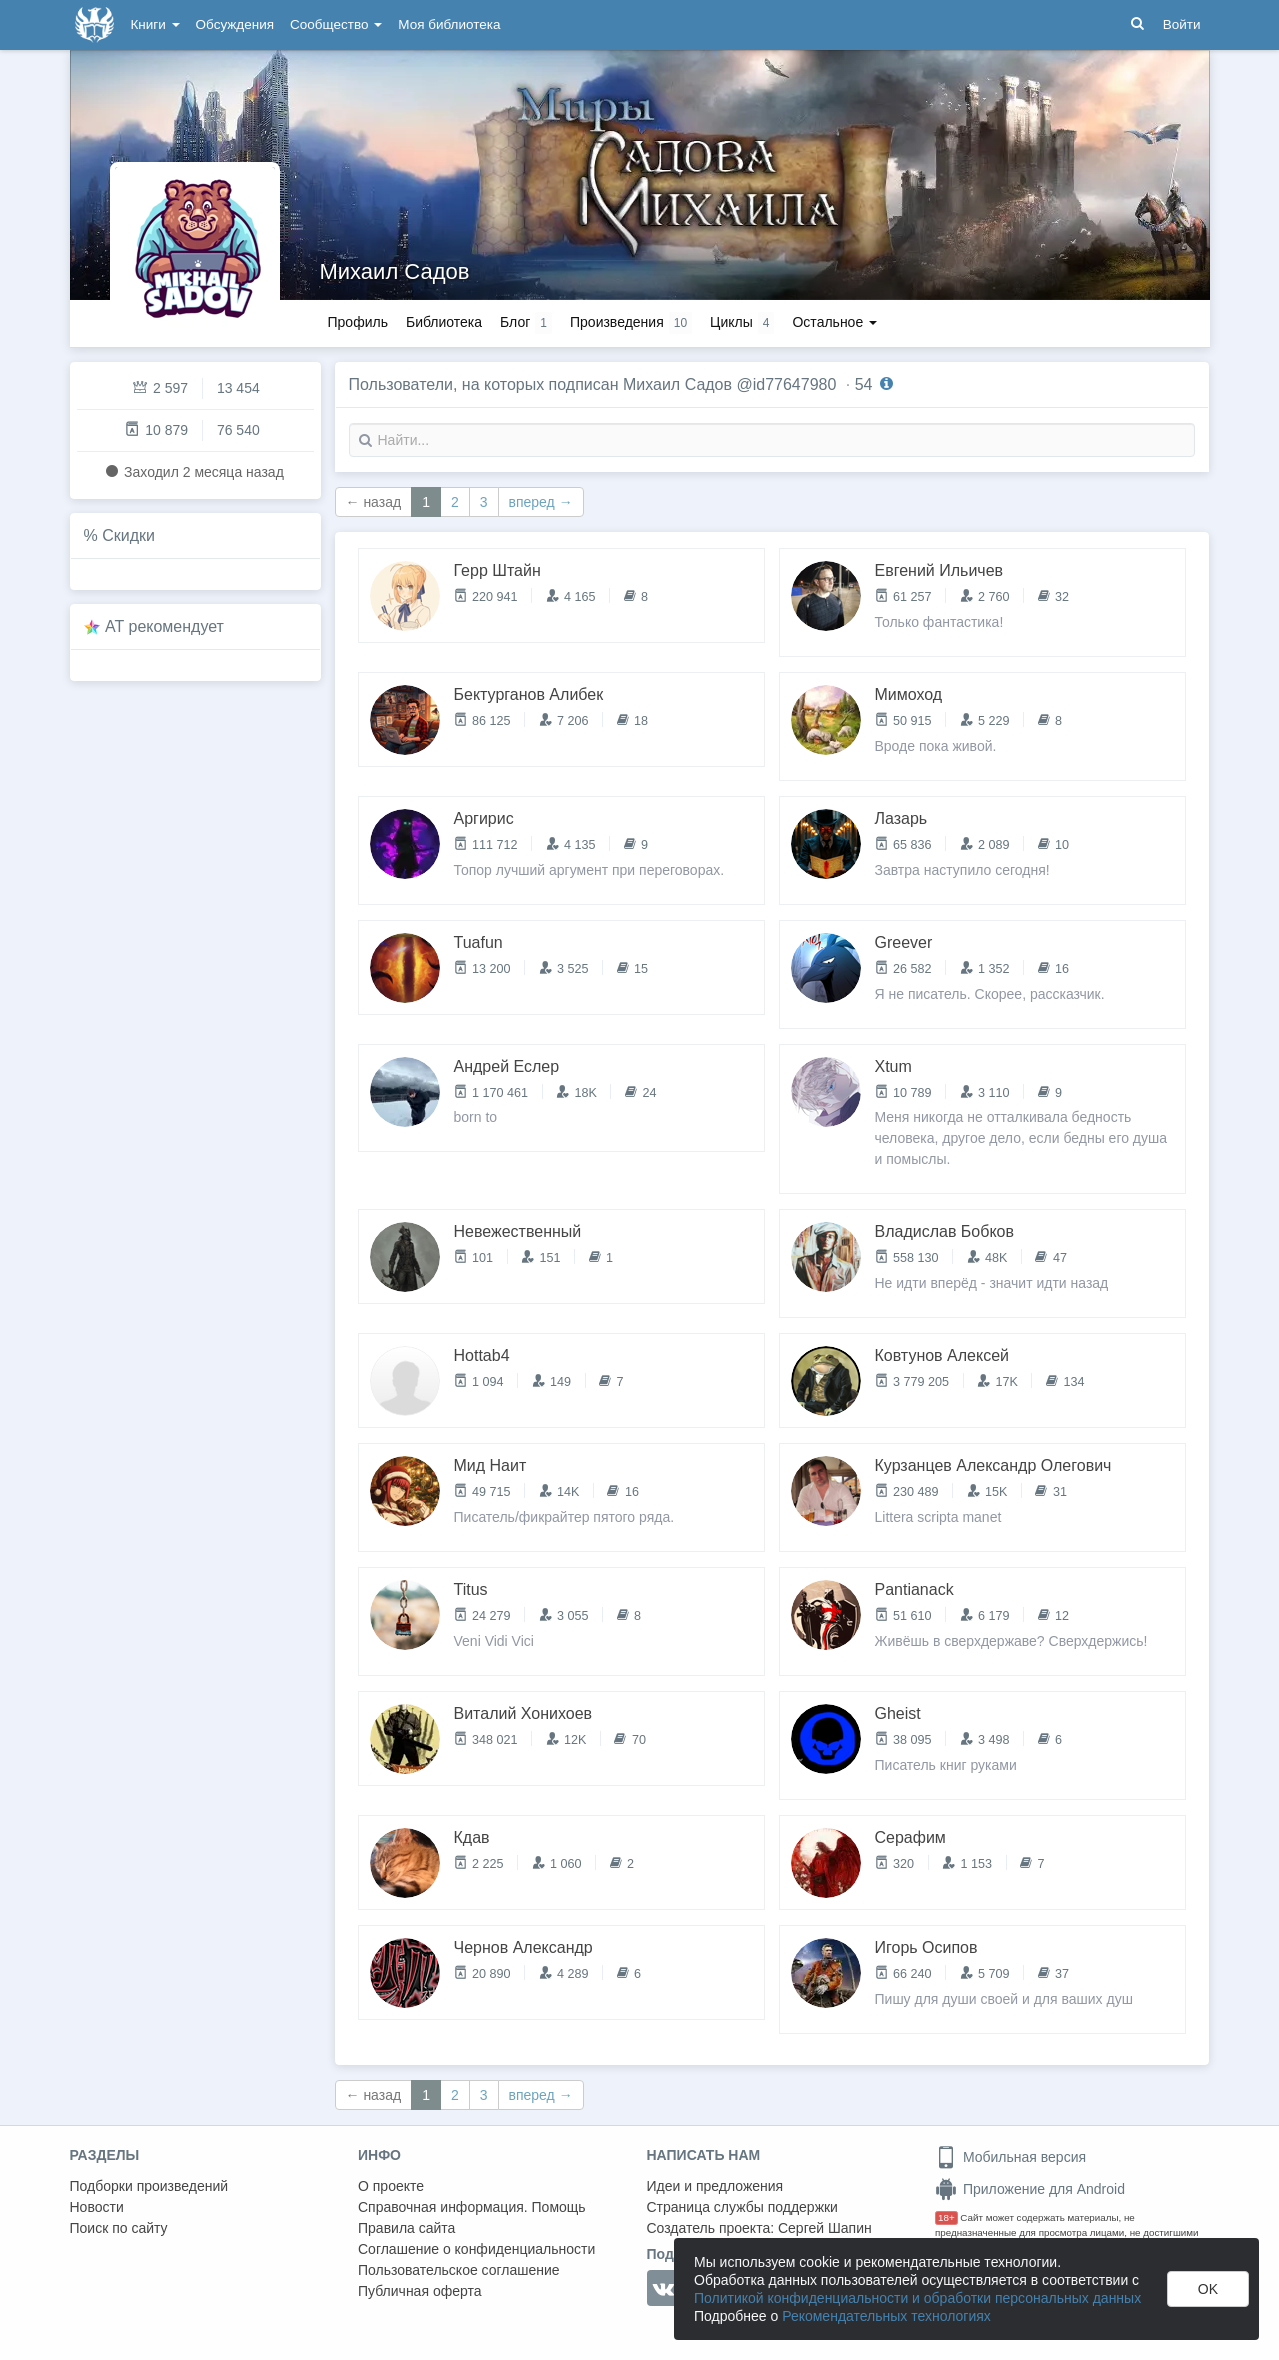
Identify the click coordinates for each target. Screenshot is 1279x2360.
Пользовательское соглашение (459, 2270)
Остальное (834, 322)
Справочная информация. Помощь (472, 2207)
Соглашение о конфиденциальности (476, 2249)
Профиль (358, 322)
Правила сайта (406, 2228)
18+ (946, 2217)
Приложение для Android (1030, 2189)
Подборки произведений (149, 2186)
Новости (97, 2207)
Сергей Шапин (825, 2228)
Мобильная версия (1010, 2157)
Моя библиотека (449, 24)
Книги (155, 24)
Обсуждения (235, 24)
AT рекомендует (164, 626)
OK (1208, 2289)
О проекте (391, 2186)
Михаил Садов (395, 271)
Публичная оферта (420, 2291)
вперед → (541, 502)
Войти (1182, 24)
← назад (374, 502)
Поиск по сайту (119, 2228)
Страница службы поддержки (742, 2207)
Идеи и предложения (715, 2186)
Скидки (128, 535)
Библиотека (444, 322)
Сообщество (336, 24)
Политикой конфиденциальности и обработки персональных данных (917, 2298)
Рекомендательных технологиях (886, 2316)
